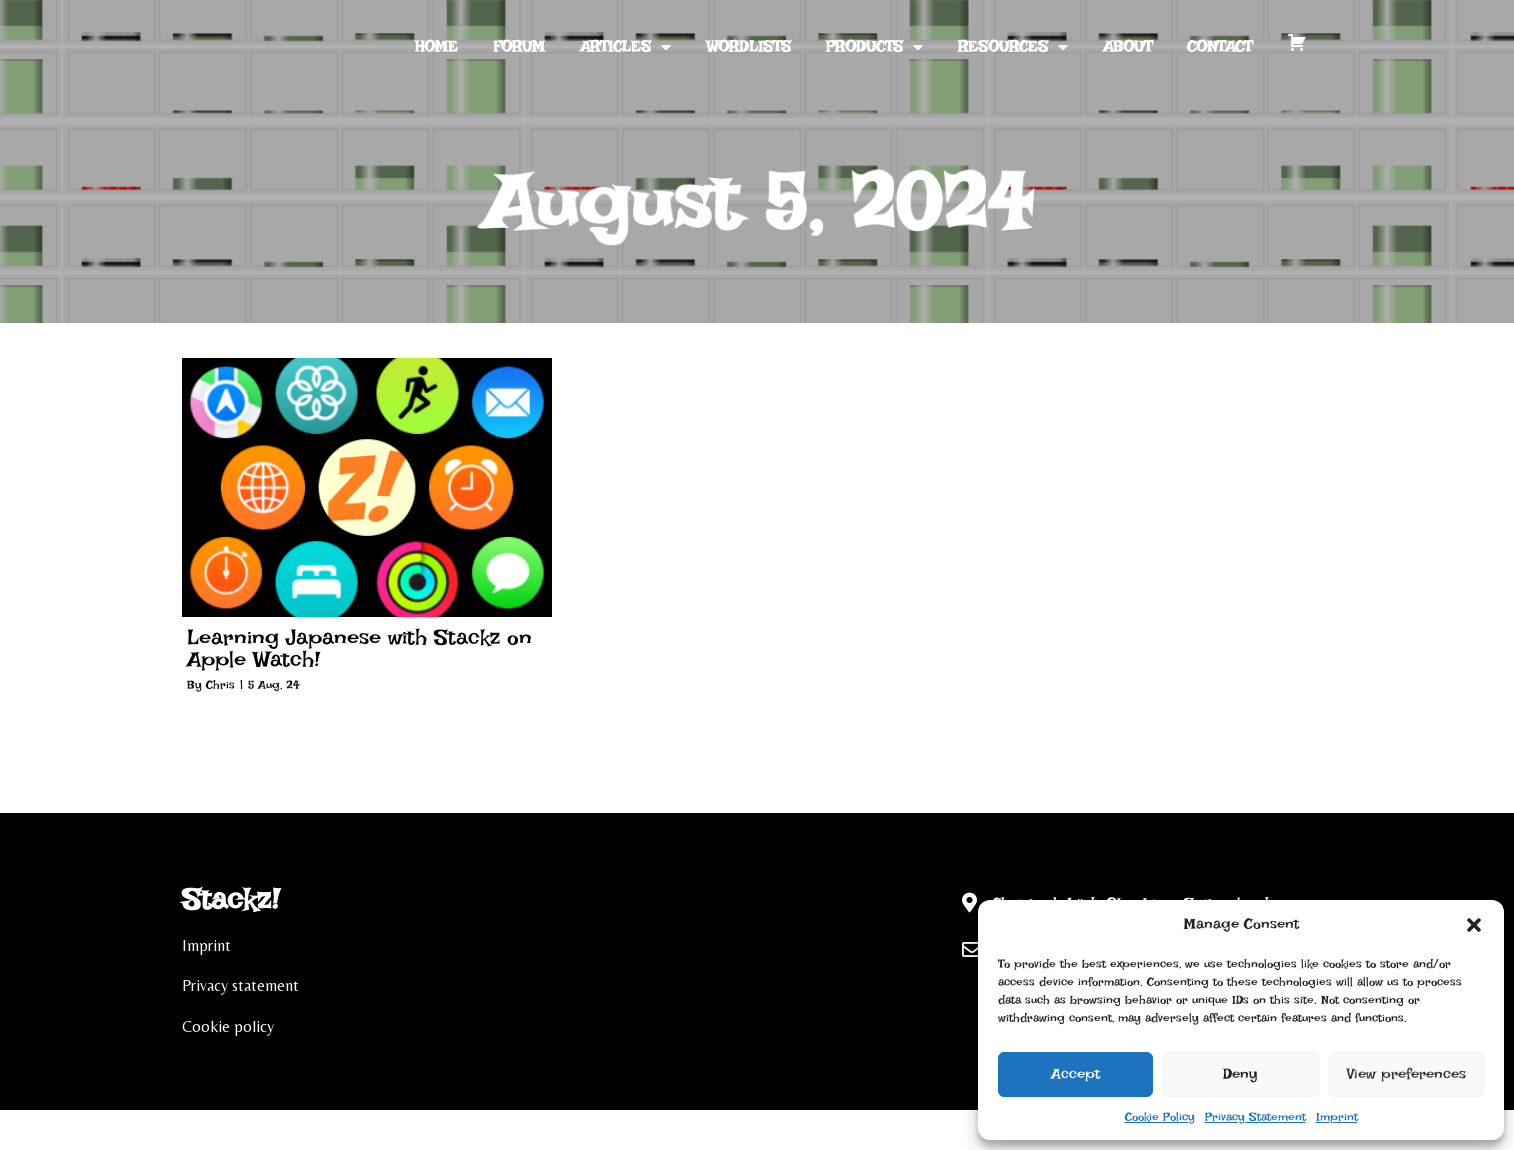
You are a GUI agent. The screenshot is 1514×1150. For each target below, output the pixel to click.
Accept (1075, 1074)
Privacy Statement (1255, 1117)
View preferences (1406, 1074)
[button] (1474, 925)
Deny (1240, 1074)
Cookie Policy (1160, 1117)
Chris (220, 685)
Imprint (1337, 1117)
